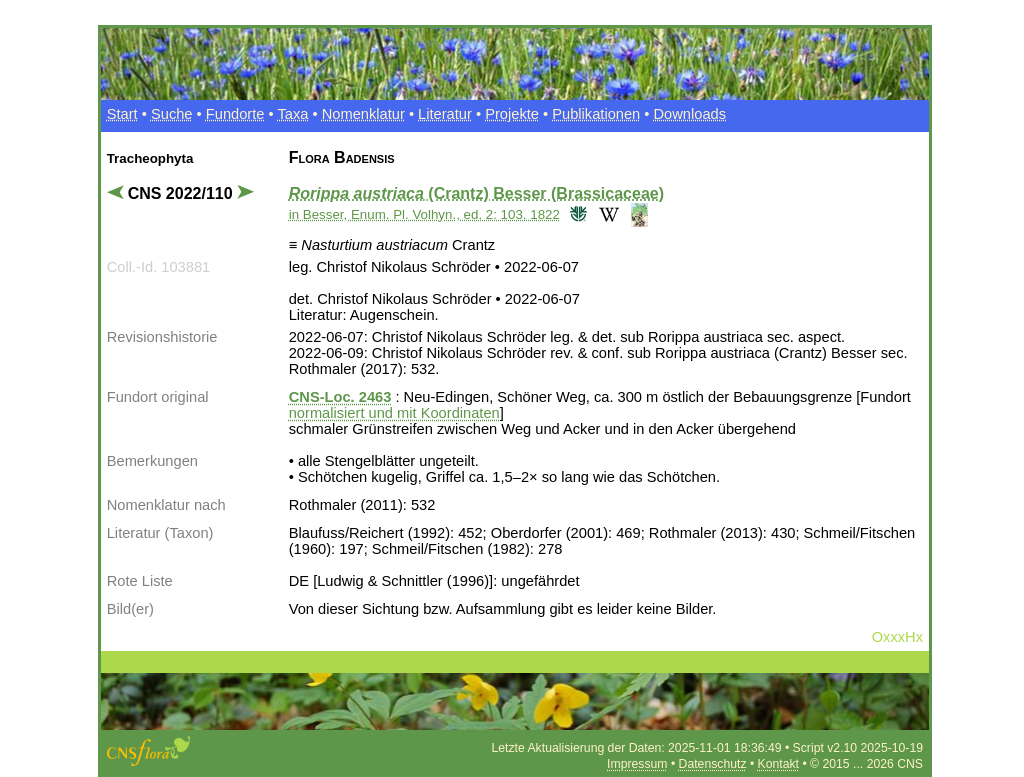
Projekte (512, 114)
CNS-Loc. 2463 (340, 397)
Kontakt (778, 764)
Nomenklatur (363, 114)
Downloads (690, 114)
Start (122, 114)
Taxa (292, 114)
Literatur (445, 114)
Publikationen (596, 114)
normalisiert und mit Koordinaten (394, 413)
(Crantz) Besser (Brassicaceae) (476, 193)
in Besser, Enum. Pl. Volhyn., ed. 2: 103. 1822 (424, 214)
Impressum (637, 764)
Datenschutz (713, 764)
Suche (172, 114)
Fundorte (235, 114)
